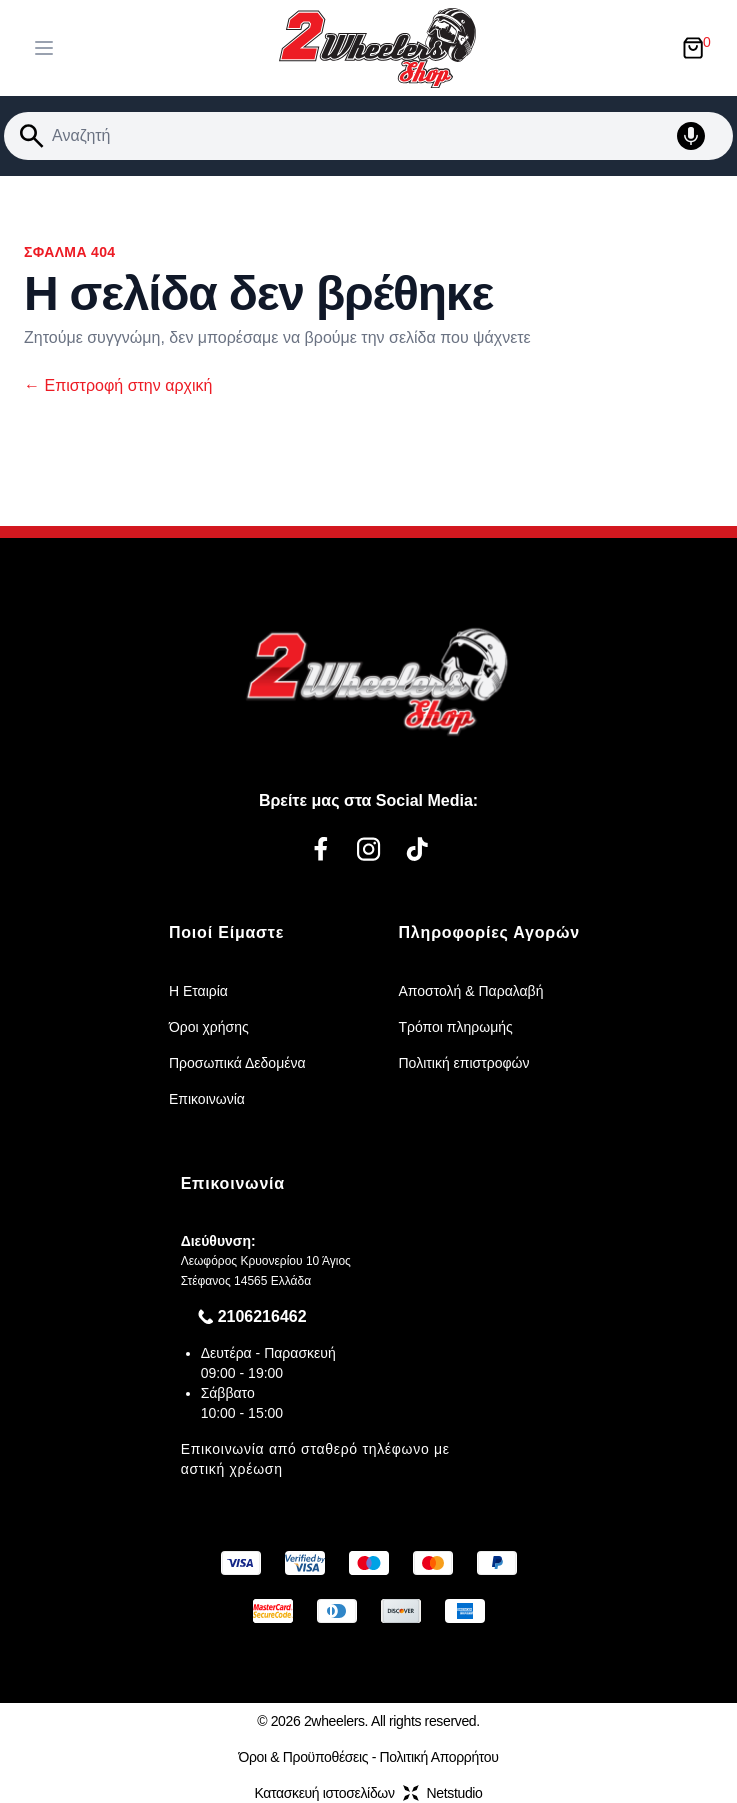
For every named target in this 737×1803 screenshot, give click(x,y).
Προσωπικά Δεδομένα (237, 1063)
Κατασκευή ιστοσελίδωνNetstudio (368, 1793)
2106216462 (262, 1316)
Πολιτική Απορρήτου (439, 1757)
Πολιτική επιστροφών (464, 1063)
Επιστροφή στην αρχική (118, 385)
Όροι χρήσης (209, 1027)
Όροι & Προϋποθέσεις (303, 1757)
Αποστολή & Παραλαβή (471, 991)
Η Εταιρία (198, 991)
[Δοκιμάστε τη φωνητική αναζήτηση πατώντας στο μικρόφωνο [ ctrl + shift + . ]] (701, 136)
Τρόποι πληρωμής (456, 1027)
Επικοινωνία (207, 1099)
